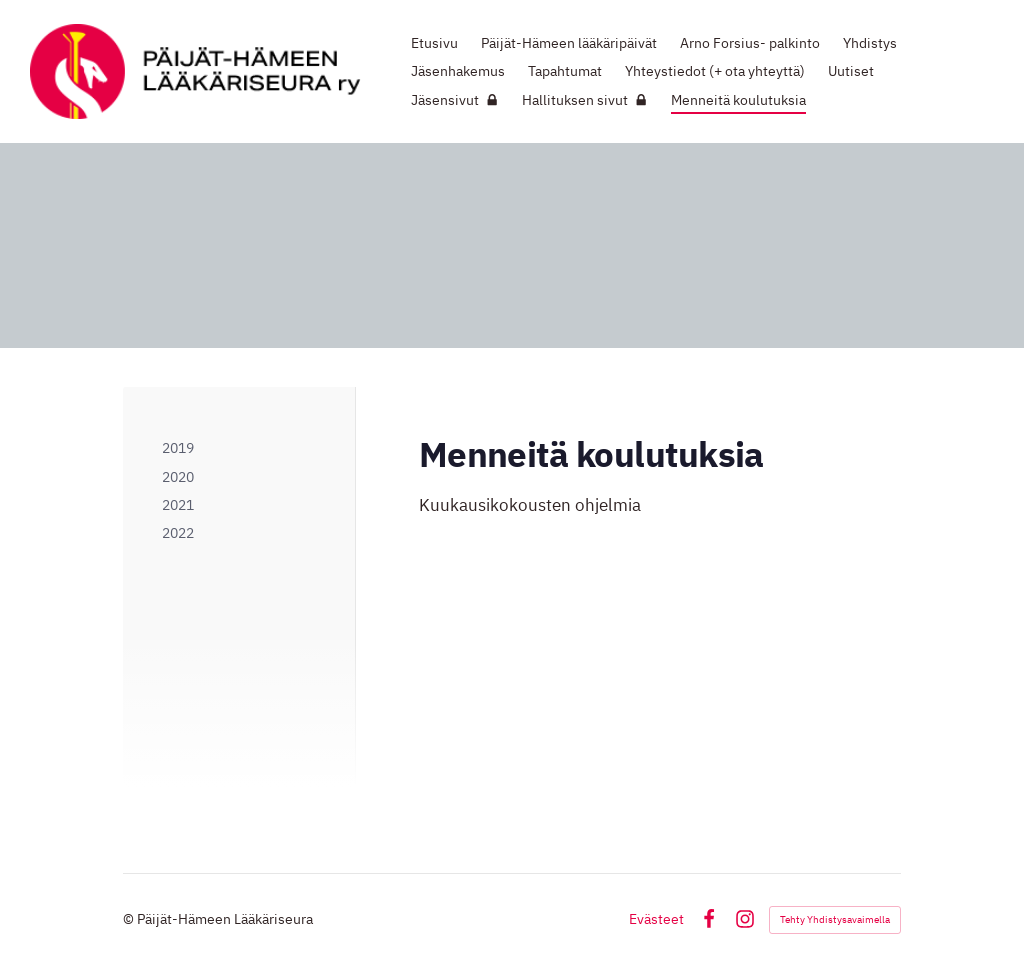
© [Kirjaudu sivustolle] (130, 918)
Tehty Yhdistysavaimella (835, 919)
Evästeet (656, 919)
